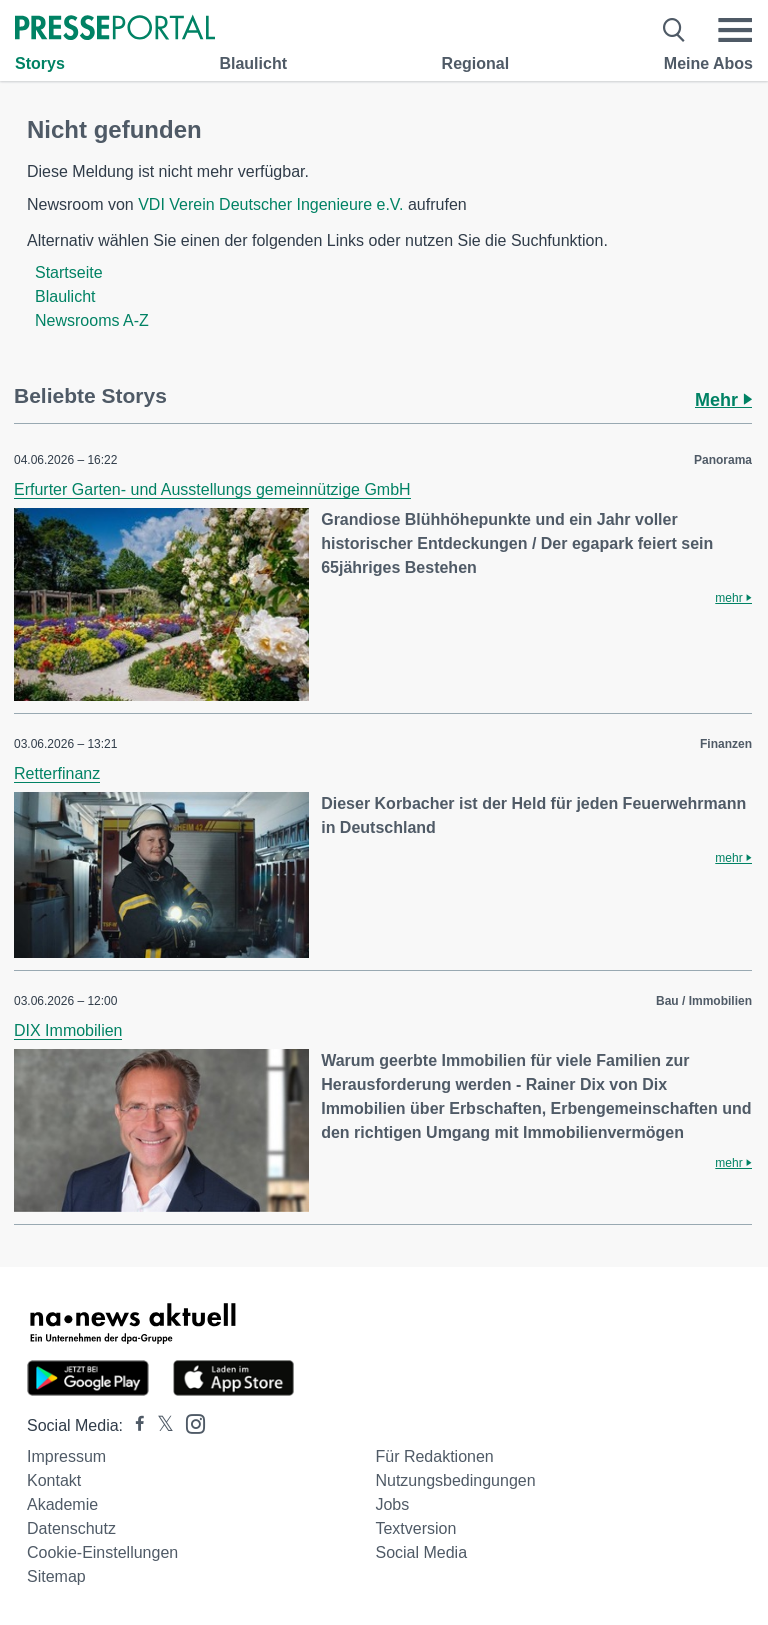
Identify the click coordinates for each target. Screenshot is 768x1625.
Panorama (723, 460)
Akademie (62, 1504)
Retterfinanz (57, 773)
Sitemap (56, 1576)
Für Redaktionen (434, 1456)
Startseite (69, 272)
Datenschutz (71, 1528)
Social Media (421, 1552)
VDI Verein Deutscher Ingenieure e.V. (270, 204)
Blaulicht (253, 63)
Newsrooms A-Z (92, 320)
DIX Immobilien (68, 1030)
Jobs (392, 1504)
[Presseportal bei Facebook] (134, 1425)
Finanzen (726, 744)
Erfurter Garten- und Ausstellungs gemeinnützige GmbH (212, 489)
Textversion (415, 1528)
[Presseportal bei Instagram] (189, 1422)
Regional (476, 63)
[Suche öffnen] (674, 30)
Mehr (723, 400)
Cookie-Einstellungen (102, 1552)
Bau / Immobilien (704, 1001)
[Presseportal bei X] (159, 1425)
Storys (40, 63)
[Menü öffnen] (735, 30)
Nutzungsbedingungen (455, 1480)
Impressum (66, 1456)
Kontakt (54, 1480)
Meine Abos (708, 63)
